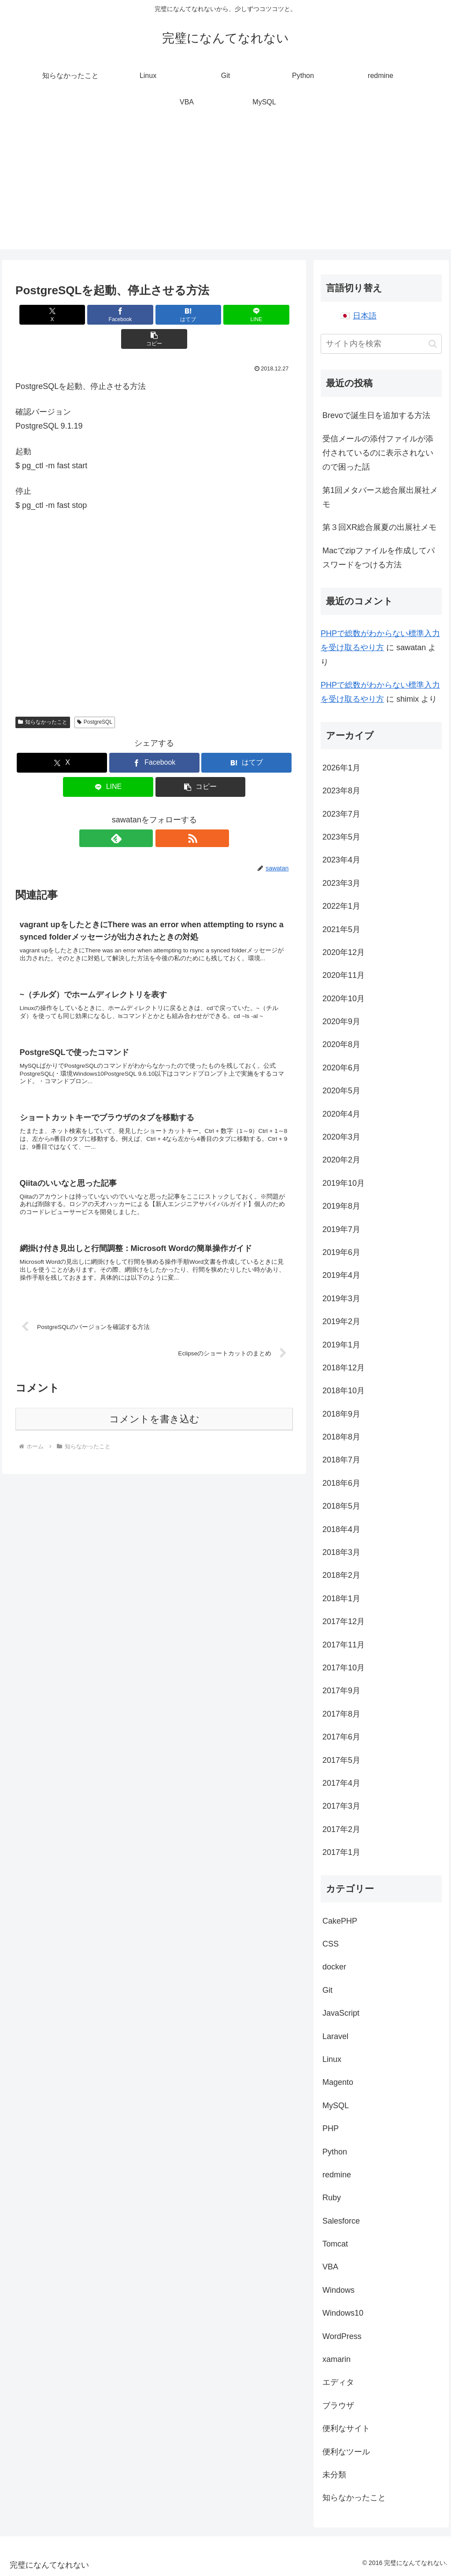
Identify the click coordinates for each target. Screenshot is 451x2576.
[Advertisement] (225, 187)
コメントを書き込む (154, 1406)
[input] (381, 344)
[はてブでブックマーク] (154, 315)
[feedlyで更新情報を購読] (144, 814)
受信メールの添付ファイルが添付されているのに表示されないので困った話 (377, 453)
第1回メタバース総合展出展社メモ (380, 497)
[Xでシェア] (61, 315)
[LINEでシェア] (201, 315)
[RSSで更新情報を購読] (164, 814)
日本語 (365, 315)
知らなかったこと (42, 698)
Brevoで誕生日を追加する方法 (376, 415)
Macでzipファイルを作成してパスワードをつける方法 (378, 557)
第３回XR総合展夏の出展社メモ (379, 527)
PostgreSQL (94, 698)
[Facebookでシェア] (107, 315)
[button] (247, 315)
